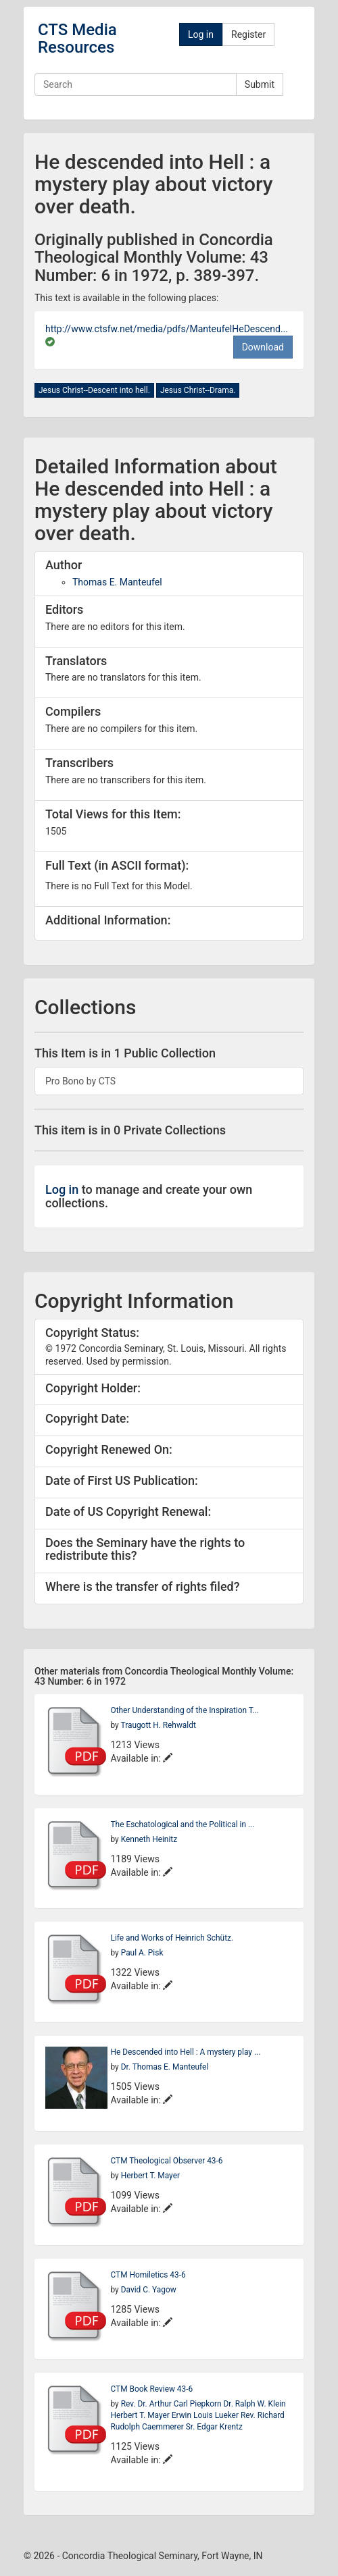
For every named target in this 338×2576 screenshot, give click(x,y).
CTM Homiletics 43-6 (148, 2275)
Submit (259, 84)
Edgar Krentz (218, 2427)
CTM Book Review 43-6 (152, 2389)
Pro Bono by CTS (80, 1081)
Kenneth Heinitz (149, 1839)
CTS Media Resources (77, 38)
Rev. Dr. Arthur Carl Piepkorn (172, 2404)
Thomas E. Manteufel (117, 582)
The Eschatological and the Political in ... (183, 1824)
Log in (201, 34)
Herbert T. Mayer (150, 2175)
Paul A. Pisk (142, 1952)
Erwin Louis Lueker (206, 2415)
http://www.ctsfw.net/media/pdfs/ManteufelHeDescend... (166, 328)
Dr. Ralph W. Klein (255, 2404)
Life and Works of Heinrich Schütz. (172, 1938)
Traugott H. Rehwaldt (157, 1725)
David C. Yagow (148, 2289)
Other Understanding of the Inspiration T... (185, 1710)
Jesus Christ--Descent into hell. (94, 390)
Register (248, 34)
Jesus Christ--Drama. (198, 390)
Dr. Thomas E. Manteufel (165, 2067)
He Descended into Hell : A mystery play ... (186, 2052)
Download (263, 347)
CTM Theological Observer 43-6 (167, 2160)
